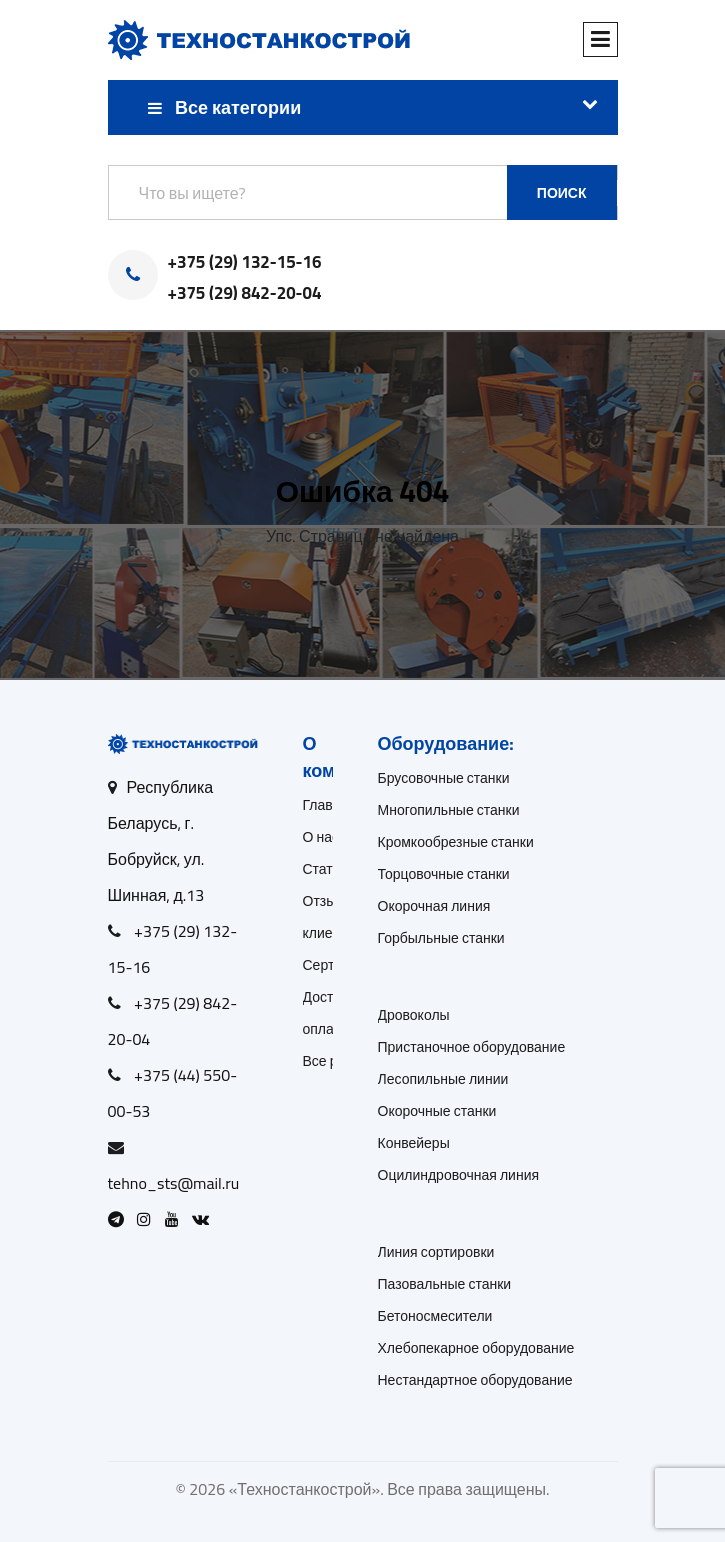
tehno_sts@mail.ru (174, 1183)
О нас (321, 837)
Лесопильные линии (443, 1079)
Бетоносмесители (435, 1316)
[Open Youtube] (177, 1219)
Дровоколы (414, 1015)
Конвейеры (414, 1143)
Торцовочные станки (444, 874)
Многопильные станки (449, 810)
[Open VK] (205, 1219)
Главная (329, 805)
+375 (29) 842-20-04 (245, 294)
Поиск (562, 193)
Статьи (325, 869)
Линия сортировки (436, 1252)
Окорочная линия (434, 906)
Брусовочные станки (444, 778)
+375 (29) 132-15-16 (245, 263)
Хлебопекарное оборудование (476, 1348)
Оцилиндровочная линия (459, 1175)
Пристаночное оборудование (472, 1047)
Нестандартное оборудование (475, 1380)
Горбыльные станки (441, 938)
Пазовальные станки (445, 1284)
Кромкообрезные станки (456, 842)
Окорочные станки (437, 1111)
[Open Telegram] (121, 1219)
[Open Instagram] (149, 1219)
